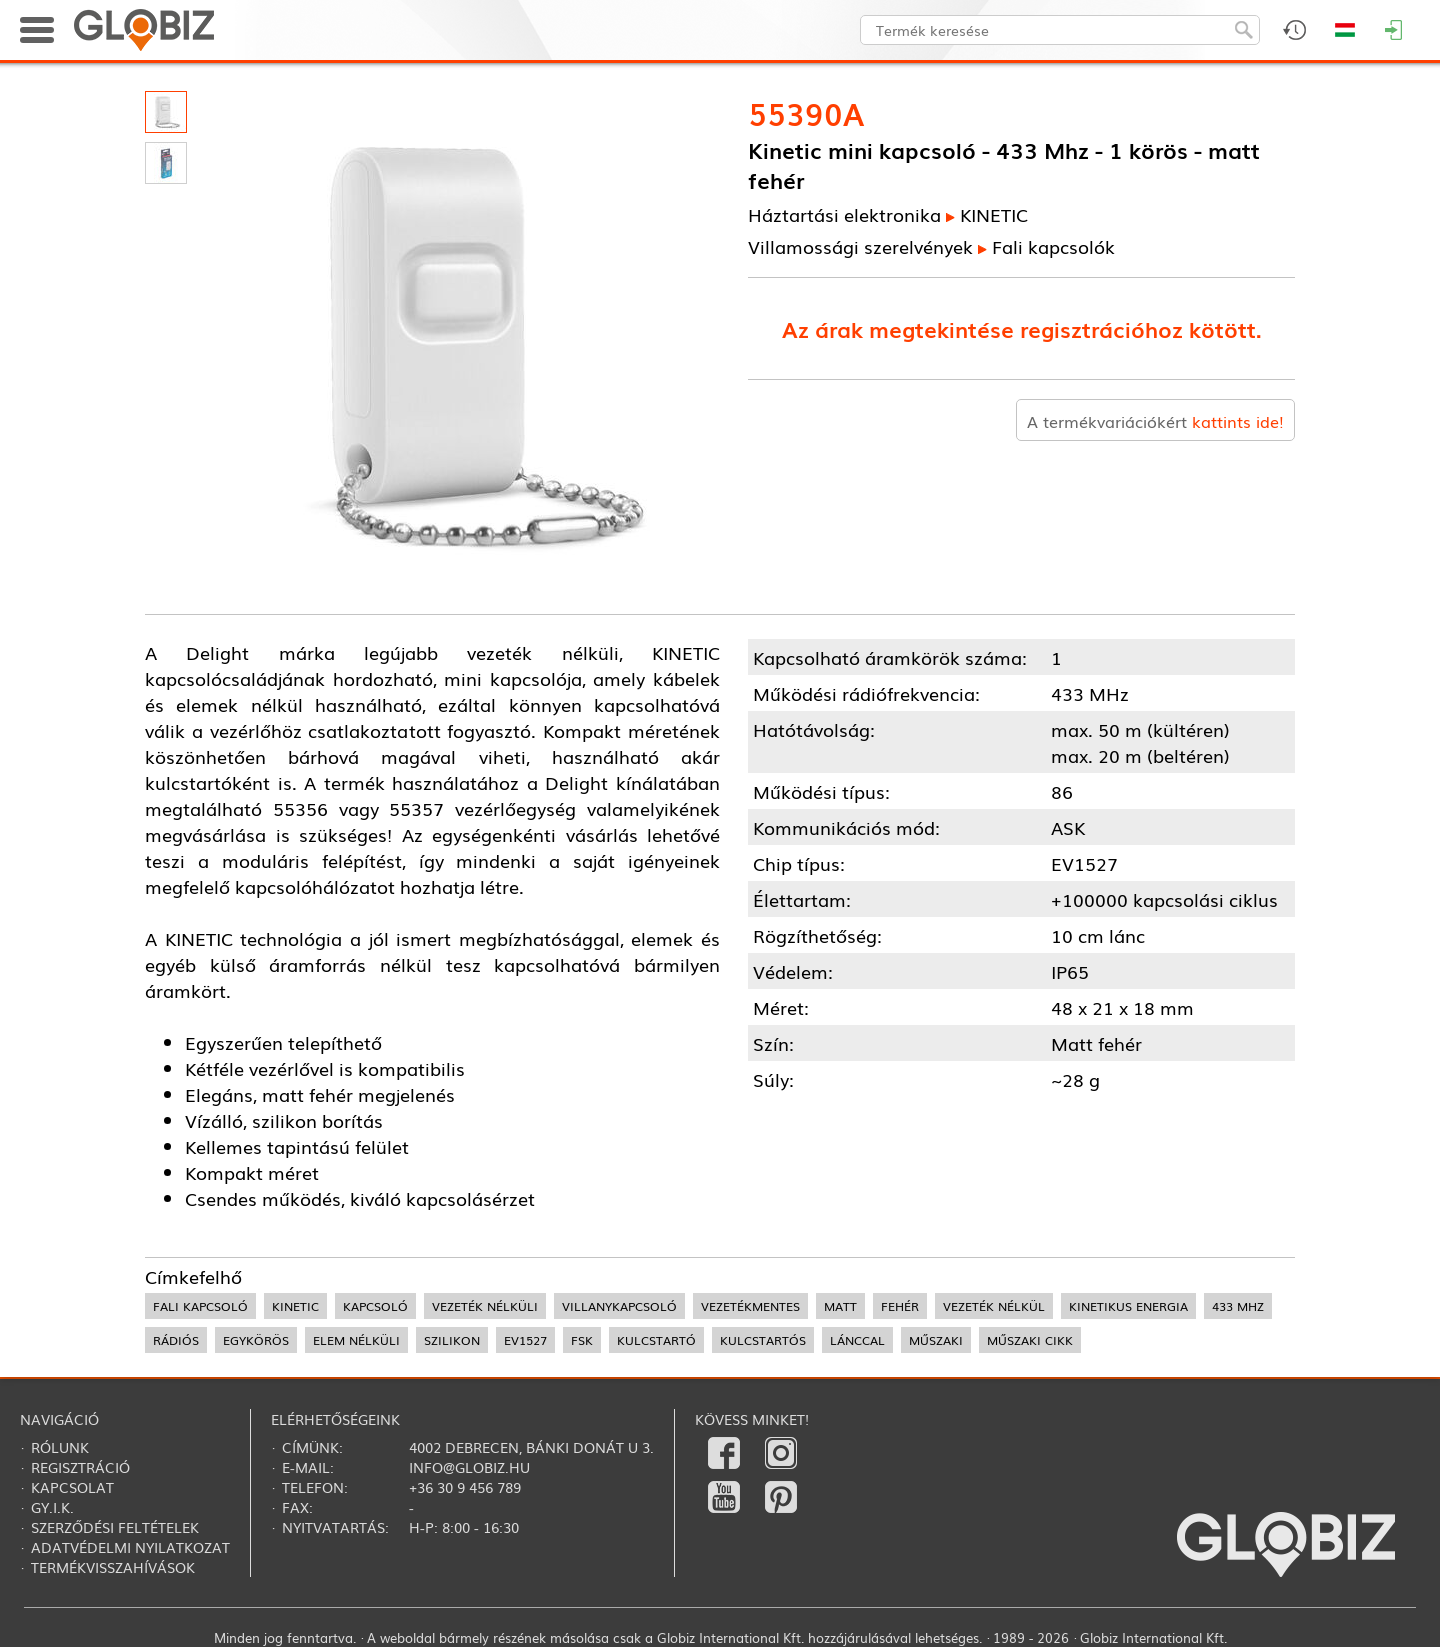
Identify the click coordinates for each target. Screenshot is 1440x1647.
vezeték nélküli (485, 1306)
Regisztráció (80, 1467)
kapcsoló (375, 1306)
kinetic (295, 1306)
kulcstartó (656, 1340)
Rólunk (60, 1447)
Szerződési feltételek (115, 1527)
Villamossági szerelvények (860, 246)
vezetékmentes (750, 1306)
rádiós (176, 1340)
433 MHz (1238, 1306)
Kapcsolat (72, 1487)
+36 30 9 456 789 (465, 1487)
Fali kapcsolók (1053, 246)
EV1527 (525, 1340)
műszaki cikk (1030, 1340)
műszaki (936, 1340)
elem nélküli (356, 1340)
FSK (582, 1340)
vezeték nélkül (994, 1306)
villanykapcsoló (619, 1306)
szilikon (452, 1340)
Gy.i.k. (52, 1507)
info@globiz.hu (469, 1467)
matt (840, 1306)
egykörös (256, 1340)
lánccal (857, 1340)
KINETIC (994, 214)
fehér (900, 1306)
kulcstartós (763, 1340)
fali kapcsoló (200, 1306)
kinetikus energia (1128, 1306)
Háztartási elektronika (844, 214)
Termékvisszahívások (113, 1567)
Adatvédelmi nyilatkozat (130, 1547)
